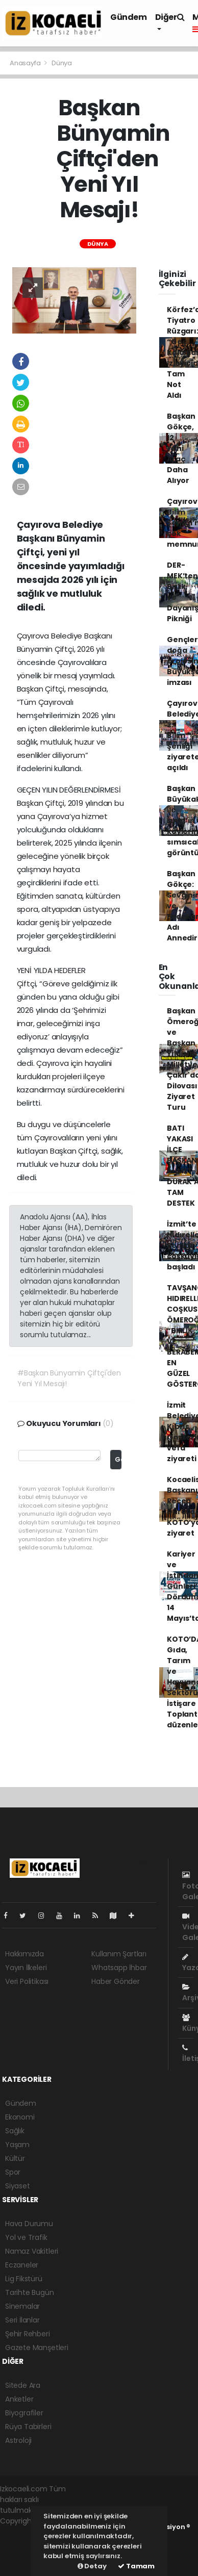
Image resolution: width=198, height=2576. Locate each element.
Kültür (15, 2158)
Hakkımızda (24, 1954)
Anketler (19, 2399)
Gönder (118, 1459)
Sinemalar (22, 2306)
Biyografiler (24, 2413)
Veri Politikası (26, 1981)
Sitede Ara (22, 2385)
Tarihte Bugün (29, 2292)
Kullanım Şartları (118, 1954)
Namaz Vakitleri (31, 2251)
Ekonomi (20, 2117)
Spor (12, 2172)
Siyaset (17, 2186)
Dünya (62, 63)
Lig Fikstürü (23, 2279)
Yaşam (17, 2144)
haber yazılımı (23, 2532)
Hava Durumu (29, 2223)
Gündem (128, 17)
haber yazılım (23, 2553)
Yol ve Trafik (26, 2237)
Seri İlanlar (22, 2320)
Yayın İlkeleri (25, 1967)
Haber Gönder (115, 1981)
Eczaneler (21, 2265)
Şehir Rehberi (27, 2334)
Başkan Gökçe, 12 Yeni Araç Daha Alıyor (181, 448)
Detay (92, 2566)
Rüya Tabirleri (28, 2426)
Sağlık (14, 2131)
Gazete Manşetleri (36, 2347)
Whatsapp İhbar (118, 1967)
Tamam (136, 2566)
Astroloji (18, 2440)
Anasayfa (26, 63)
